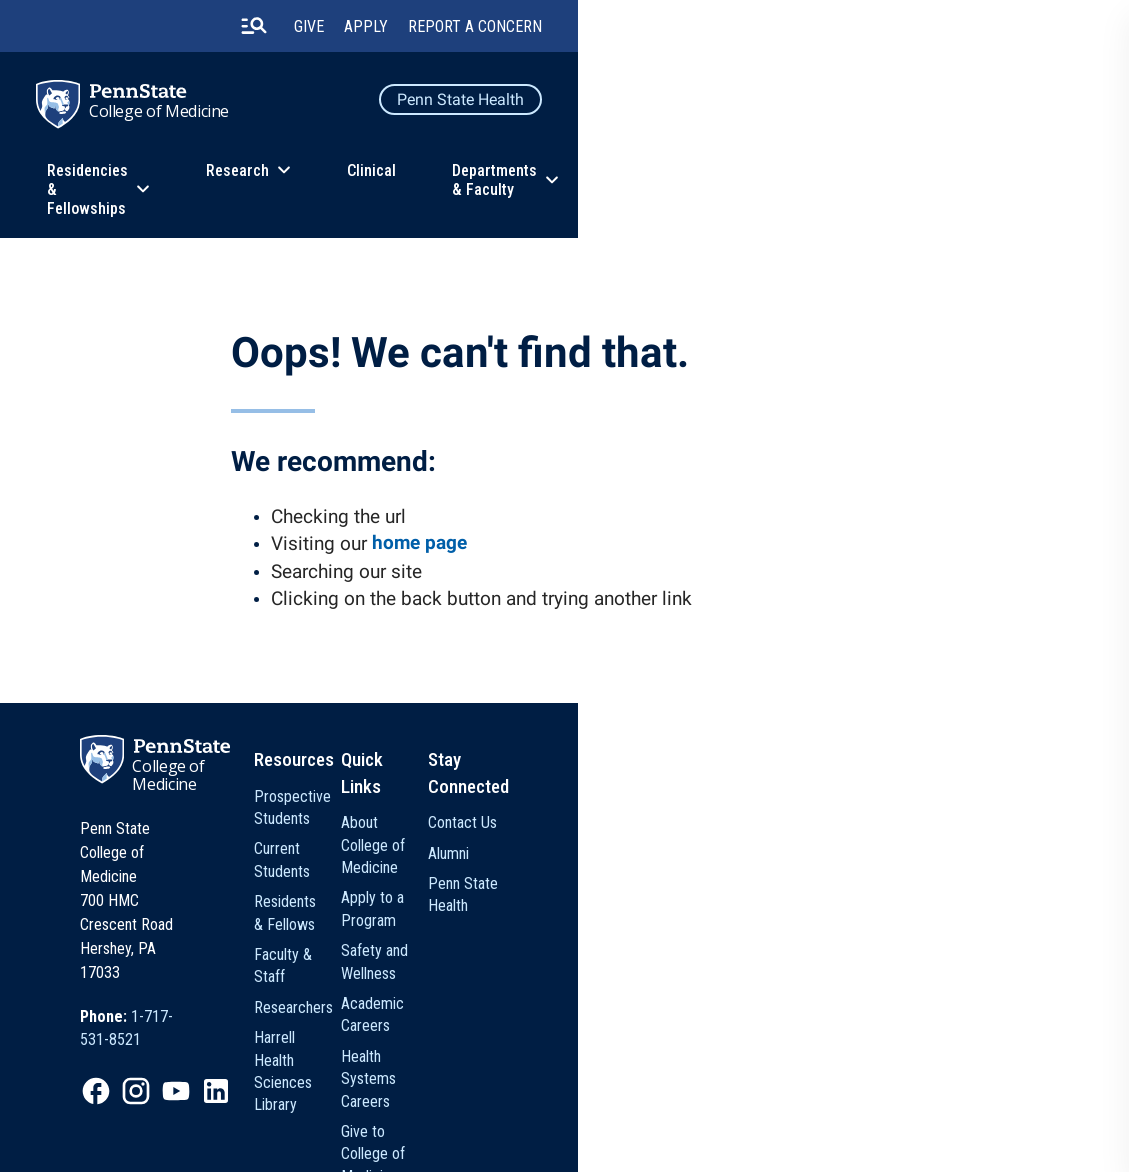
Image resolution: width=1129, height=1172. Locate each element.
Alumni (847, 841)
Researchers (530, 932)
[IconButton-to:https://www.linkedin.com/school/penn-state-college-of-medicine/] (291, 988)
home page (434, 546)
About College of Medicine (711, 821)
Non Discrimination (465, 1116)
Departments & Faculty (818, 183)
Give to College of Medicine (715, 1018)
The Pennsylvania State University (166, 1116)
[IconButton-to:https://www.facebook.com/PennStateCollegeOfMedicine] (171, 988)
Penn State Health (977, 105)
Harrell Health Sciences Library (564, 973)
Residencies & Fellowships (330, 183)
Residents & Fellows (554, 871)
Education (130, 183)
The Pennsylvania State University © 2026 (929, 1122)
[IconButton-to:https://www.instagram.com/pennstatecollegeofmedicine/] (211, 988)
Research (528, 183)
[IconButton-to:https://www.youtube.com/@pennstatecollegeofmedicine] (251, 988)
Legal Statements (120, 1143)
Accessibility (575, 1116)
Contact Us (861, 810)
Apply (883, 29)
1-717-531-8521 (257, 935)
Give (826, 29)
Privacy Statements (336, 1116)
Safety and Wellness (722, 894)
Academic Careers (717, 924)
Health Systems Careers (708, 965)
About (991, 183)
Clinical (662, 183)
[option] (232, 936)
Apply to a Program (720, 863)
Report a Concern (992, 29)
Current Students (544, 841)
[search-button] (770, 29)
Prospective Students (559, 810)
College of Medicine (212, 120)
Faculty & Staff (537, 902)
